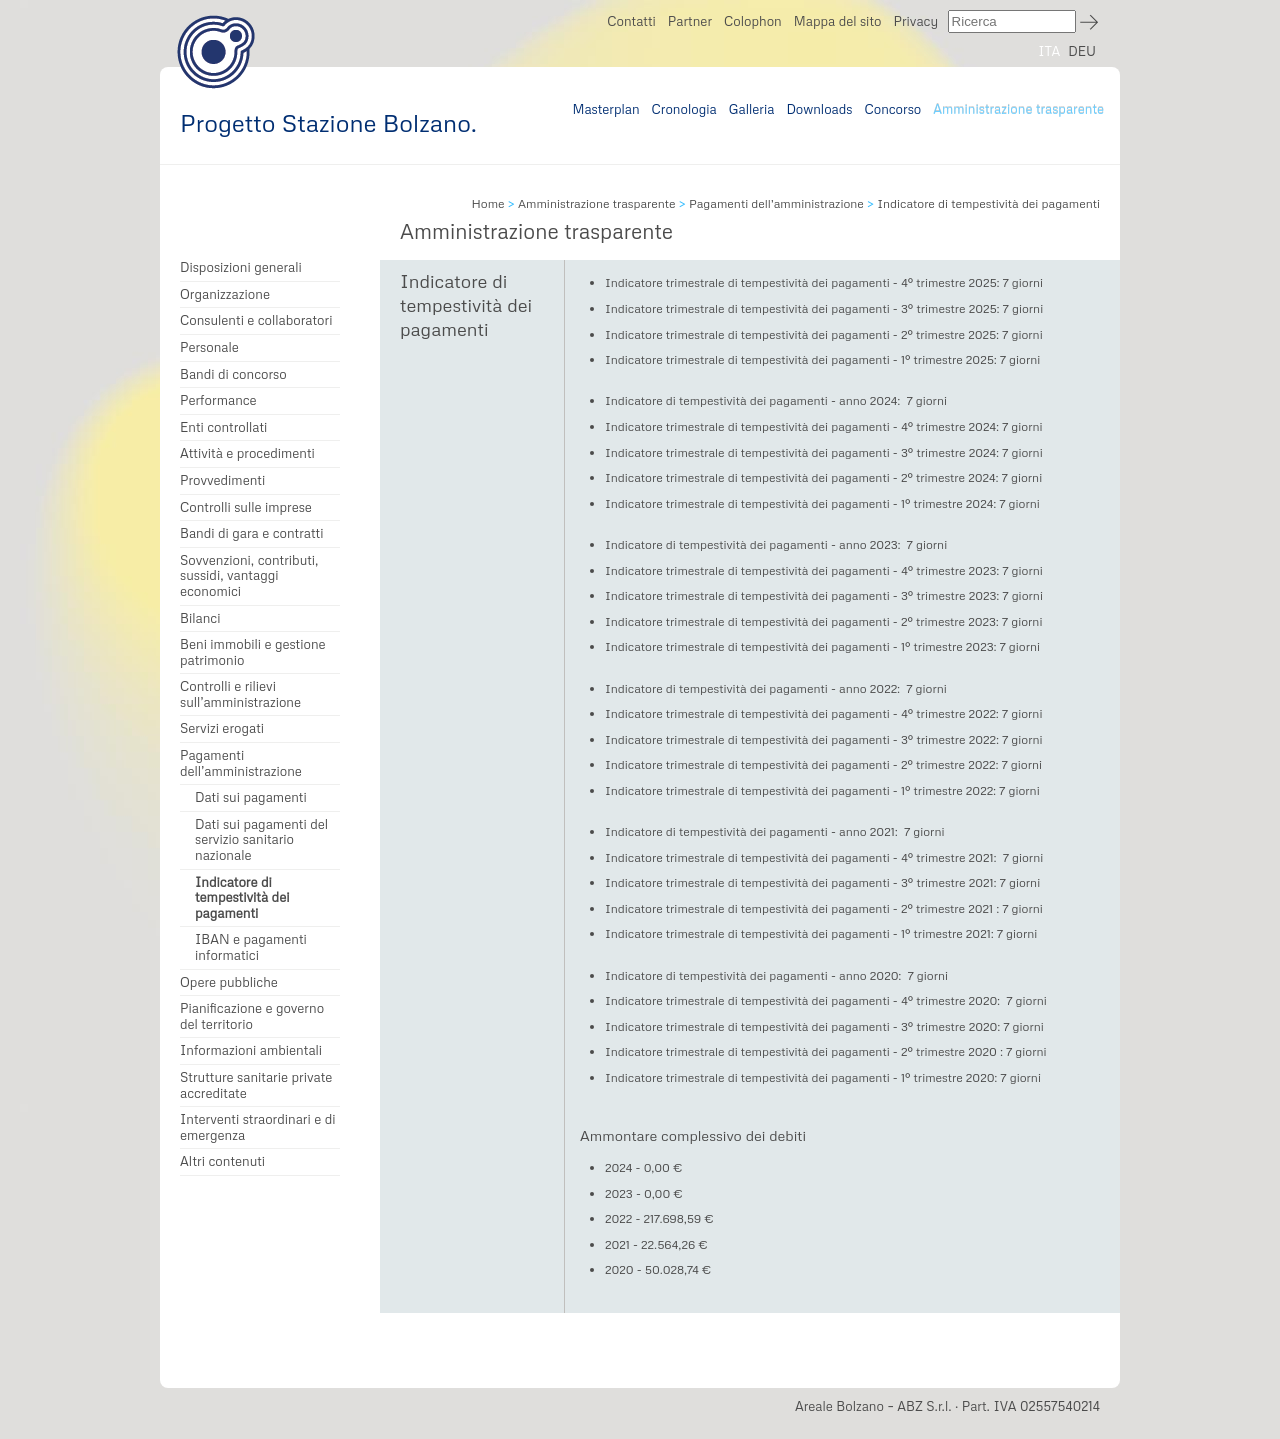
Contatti (631, 21)
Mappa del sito (838, 21)
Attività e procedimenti (247, 453)
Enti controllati (223, 427)
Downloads (819, 109)
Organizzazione (225, 294)
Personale (209, 347)
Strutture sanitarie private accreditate (256, 1085)
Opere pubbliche (229, 982)
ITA (1049, 51)
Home (487, 203)
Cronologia (684, 109)
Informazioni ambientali (251, 1050)
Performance (218, 400)
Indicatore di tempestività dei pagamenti (242, 898)
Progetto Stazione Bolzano (216, 51)
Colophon (753, 21)
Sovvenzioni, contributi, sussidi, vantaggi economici (249, 576)
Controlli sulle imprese (246, 507)
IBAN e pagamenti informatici (251, 947)
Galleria (752, 109)
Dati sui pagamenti (251, 797)
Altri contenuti (222, 1161)
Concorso (893, 109)
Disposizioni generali (241, 267)
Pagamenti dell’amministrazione (241, 763)
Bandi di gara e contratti (251, 533)
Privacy (915, 21)
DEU (1082, 51)
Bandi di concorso (233, 374)
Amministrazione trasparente (1018, 109)
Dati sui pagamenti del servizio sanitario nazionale (261, 840)
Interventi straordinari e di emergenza (257, 1127)
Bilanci (200, 618)
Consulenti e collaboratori (256, 320)
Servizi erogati (222, 728)
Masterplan (605, 109)
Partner (690, 21)
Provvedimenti (222, 480)
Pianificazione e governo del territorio (252, 1016)
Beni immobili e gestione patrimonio (253, 652)
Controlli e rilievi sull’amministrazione (240, 694)
